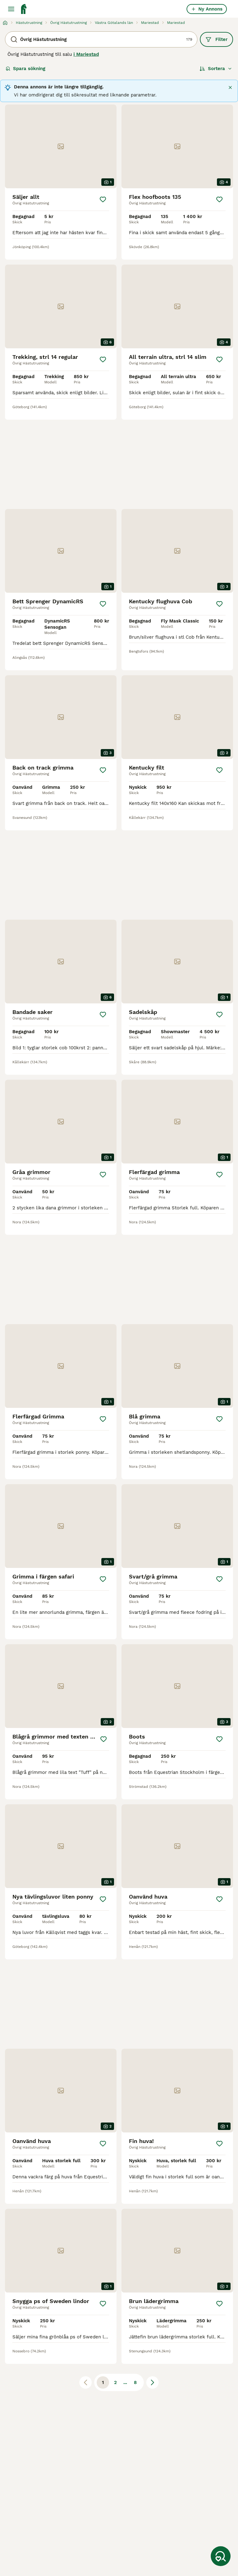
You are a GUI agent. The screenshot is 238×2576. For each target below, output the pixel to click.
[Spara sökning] (221, 2556)
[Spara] (103, 199)
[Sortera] (216, 68)
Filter (216, 39)
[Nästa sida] (152, 2382)
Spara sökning (25, 68)
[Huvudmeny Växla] (11, 9)
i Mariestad (86, 54)
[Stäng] (230, 87)
